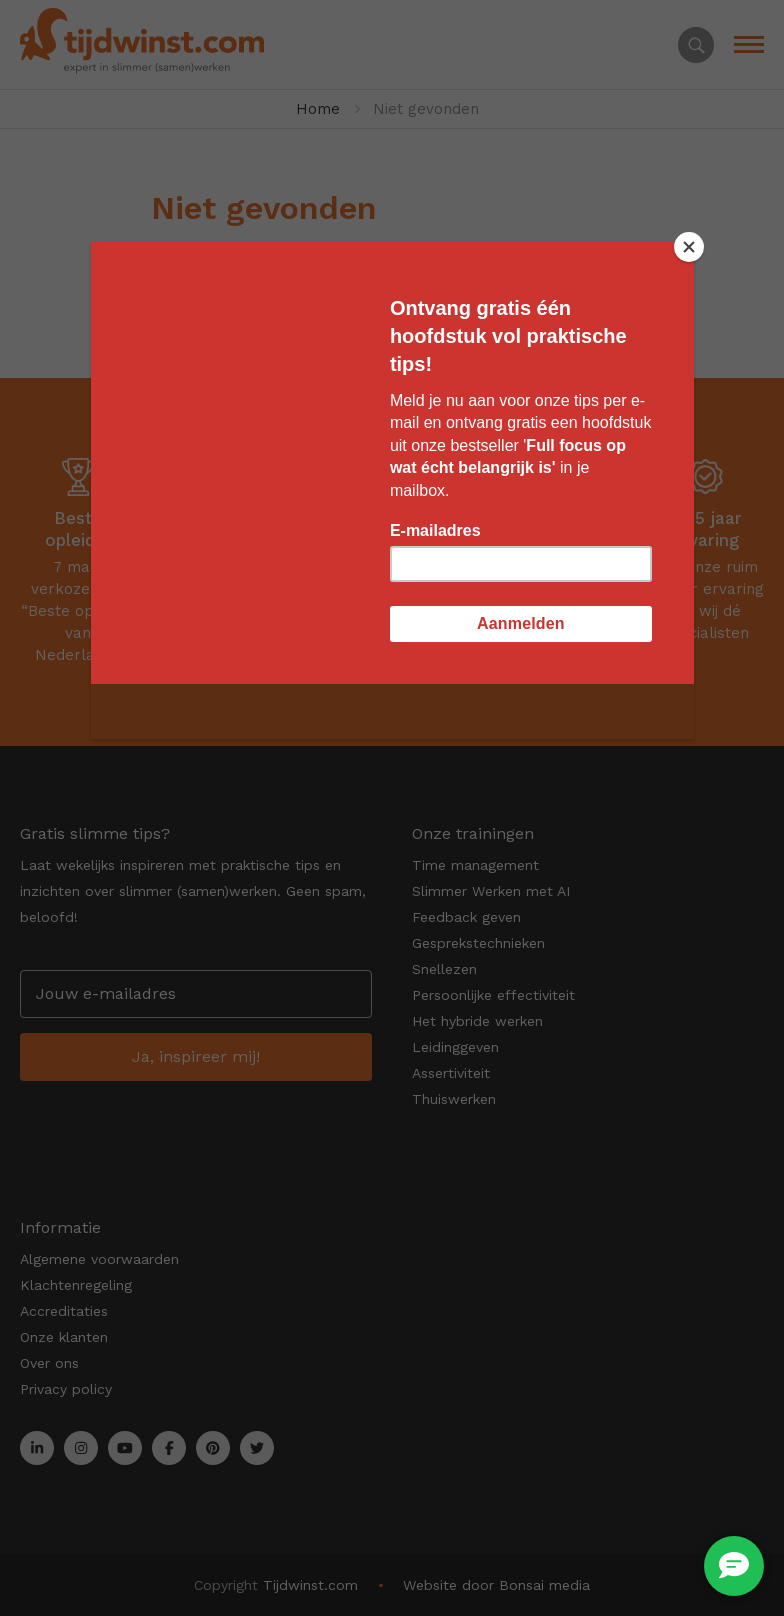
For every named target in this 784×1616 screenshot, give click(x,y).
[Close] (689, 247)
